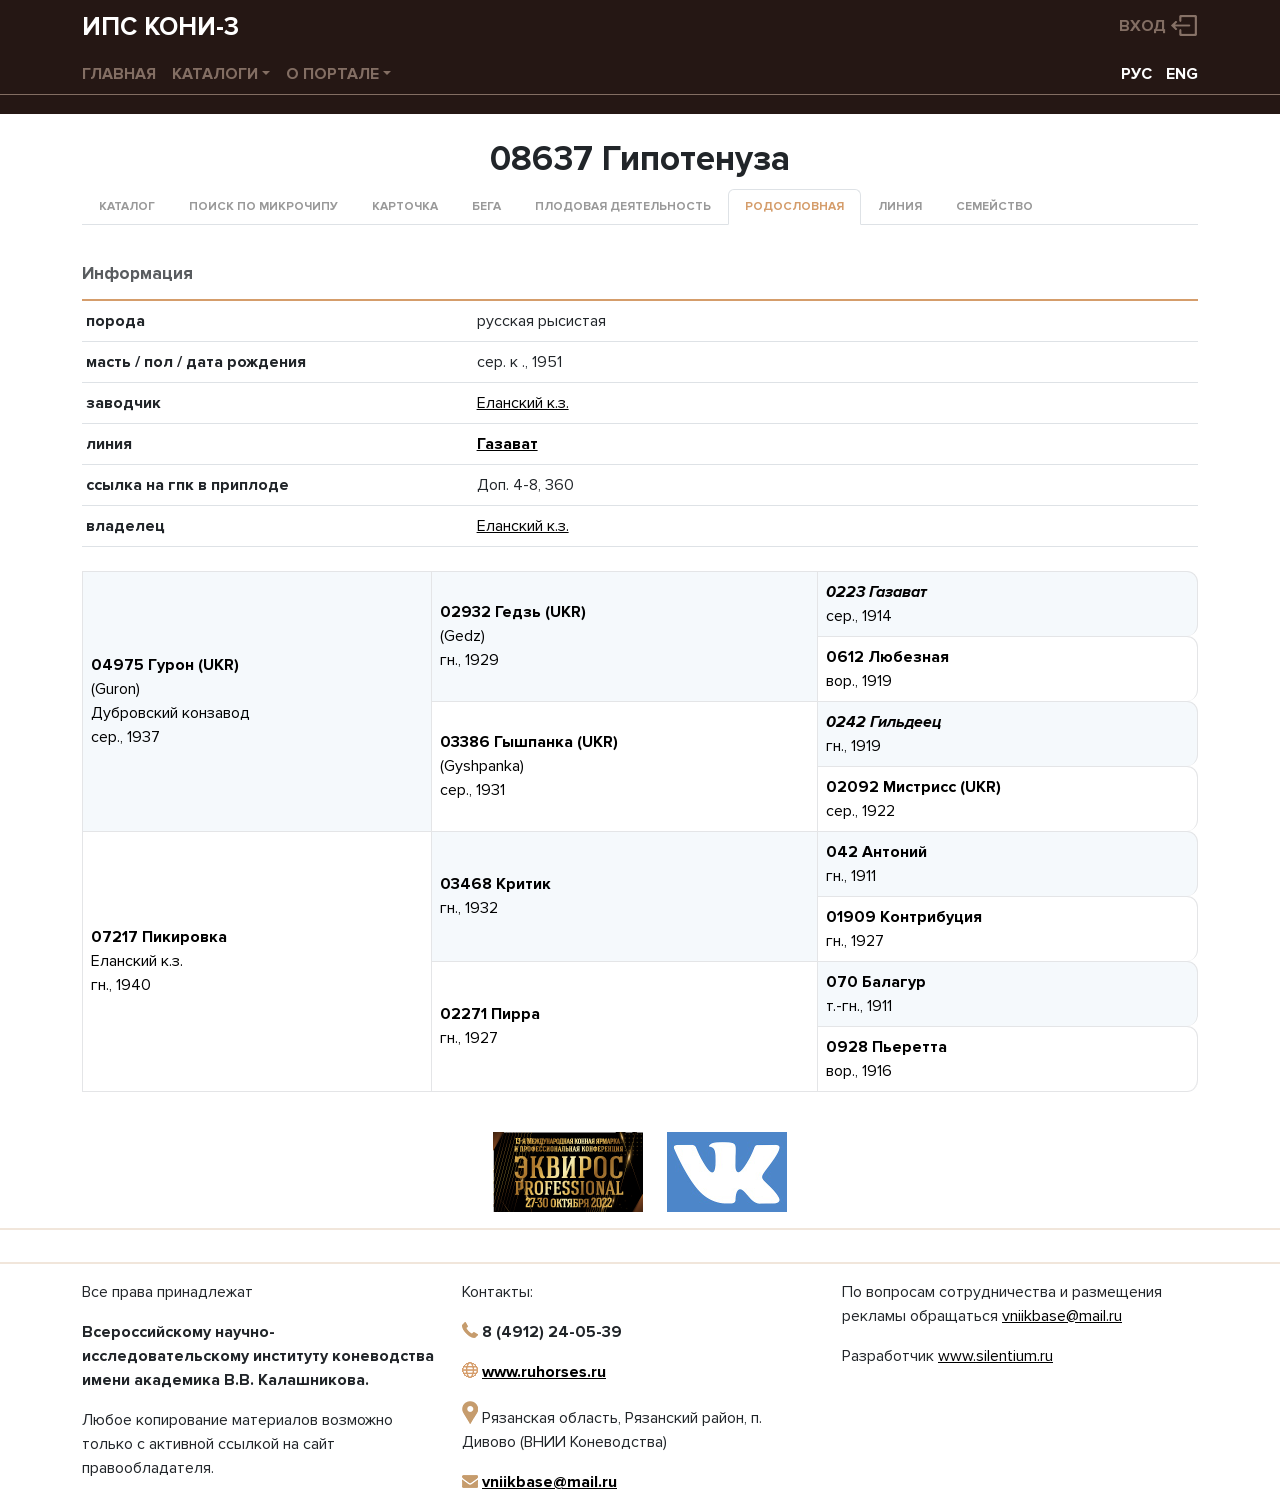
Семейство (994, 206)
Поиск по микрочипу (263, 206)
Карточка (405, 206)
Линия (900, 206)
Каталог (127, 206)
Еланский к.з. (523, 403)
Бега (486, 206)
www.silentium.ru (995, 1356)
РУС (1136, 74)
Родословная (794, 206)
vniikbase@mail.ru (549, 1482)
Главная (119, 74)
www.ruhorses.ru (544, 1372)
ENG (1182, 74)
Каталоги (215, 74)
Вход (1142, 26)
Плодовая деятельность (623, 206)
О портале (332, 74)
